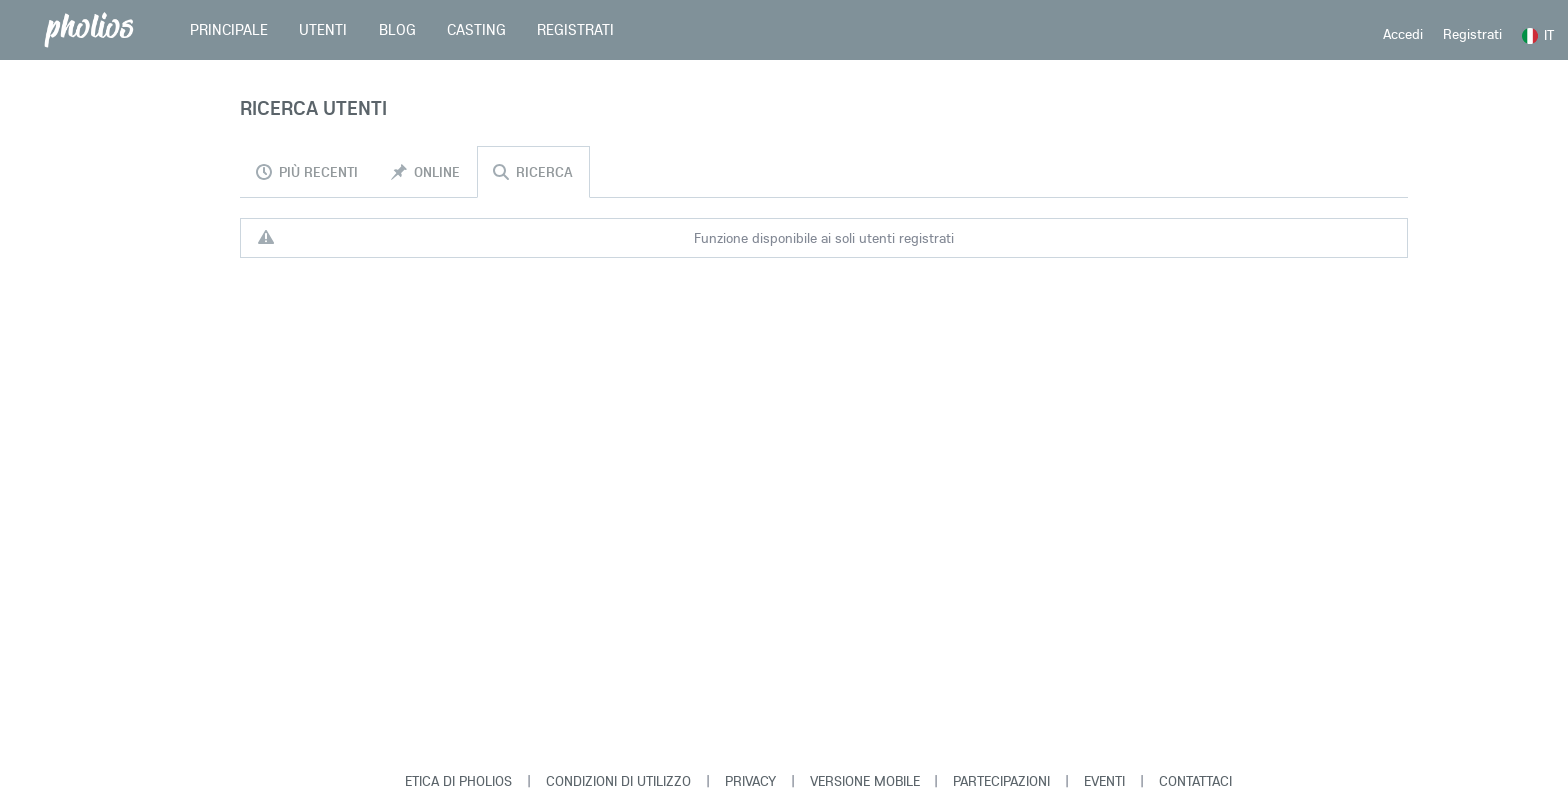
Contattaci (1195, 781)
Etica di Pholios (458, 781)
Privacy (750, 781)
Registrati (1472, 34)
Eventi (1104, 781)
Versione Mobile (865, 781)
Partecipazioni (1001, 781)
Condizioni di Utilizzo (618, 781)
